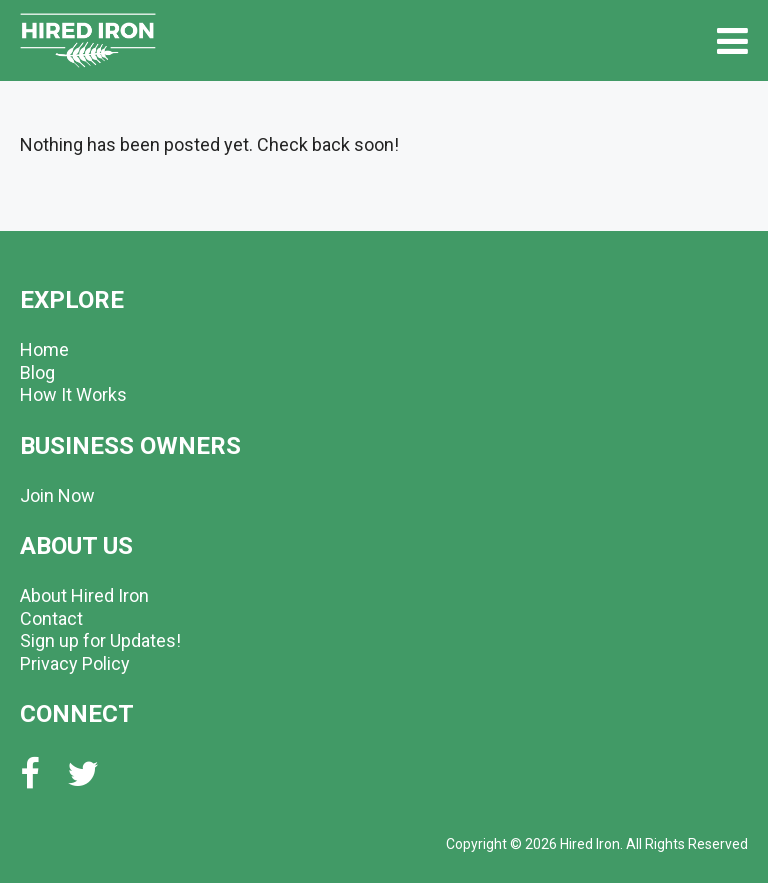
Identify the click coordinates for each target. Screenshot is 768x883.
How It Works (73, 394)
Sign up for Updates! (100, 640)
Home (44, 349)
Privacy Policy (75, 663)
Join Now (57, 495)
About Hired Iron (84, 595)
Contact (51, 618)
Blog (37, 372)
